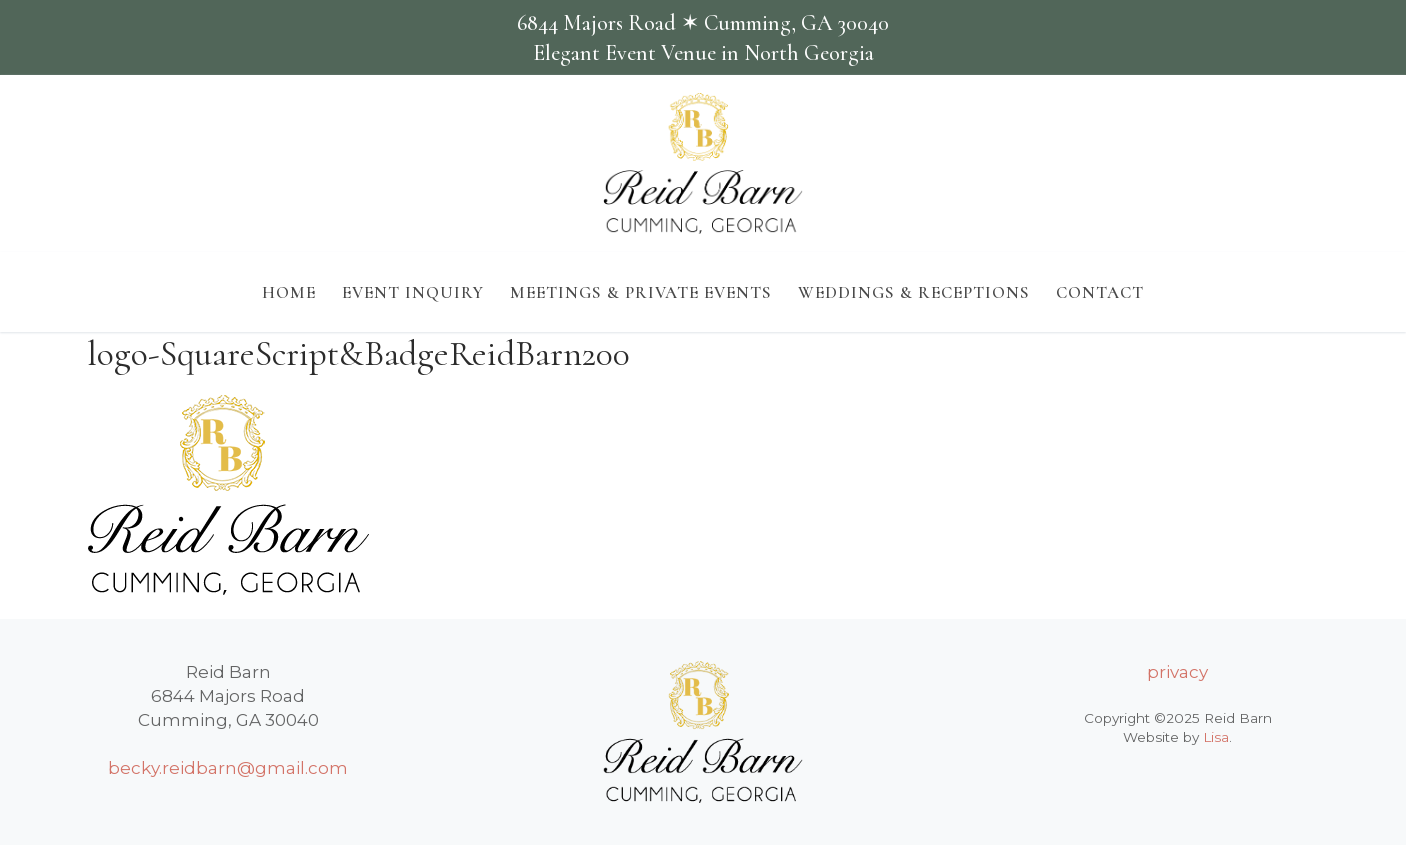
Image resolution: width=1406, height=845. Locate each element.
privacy (1177, 672)
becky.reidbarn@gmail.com (228, 768)
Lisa (1216, 737)
